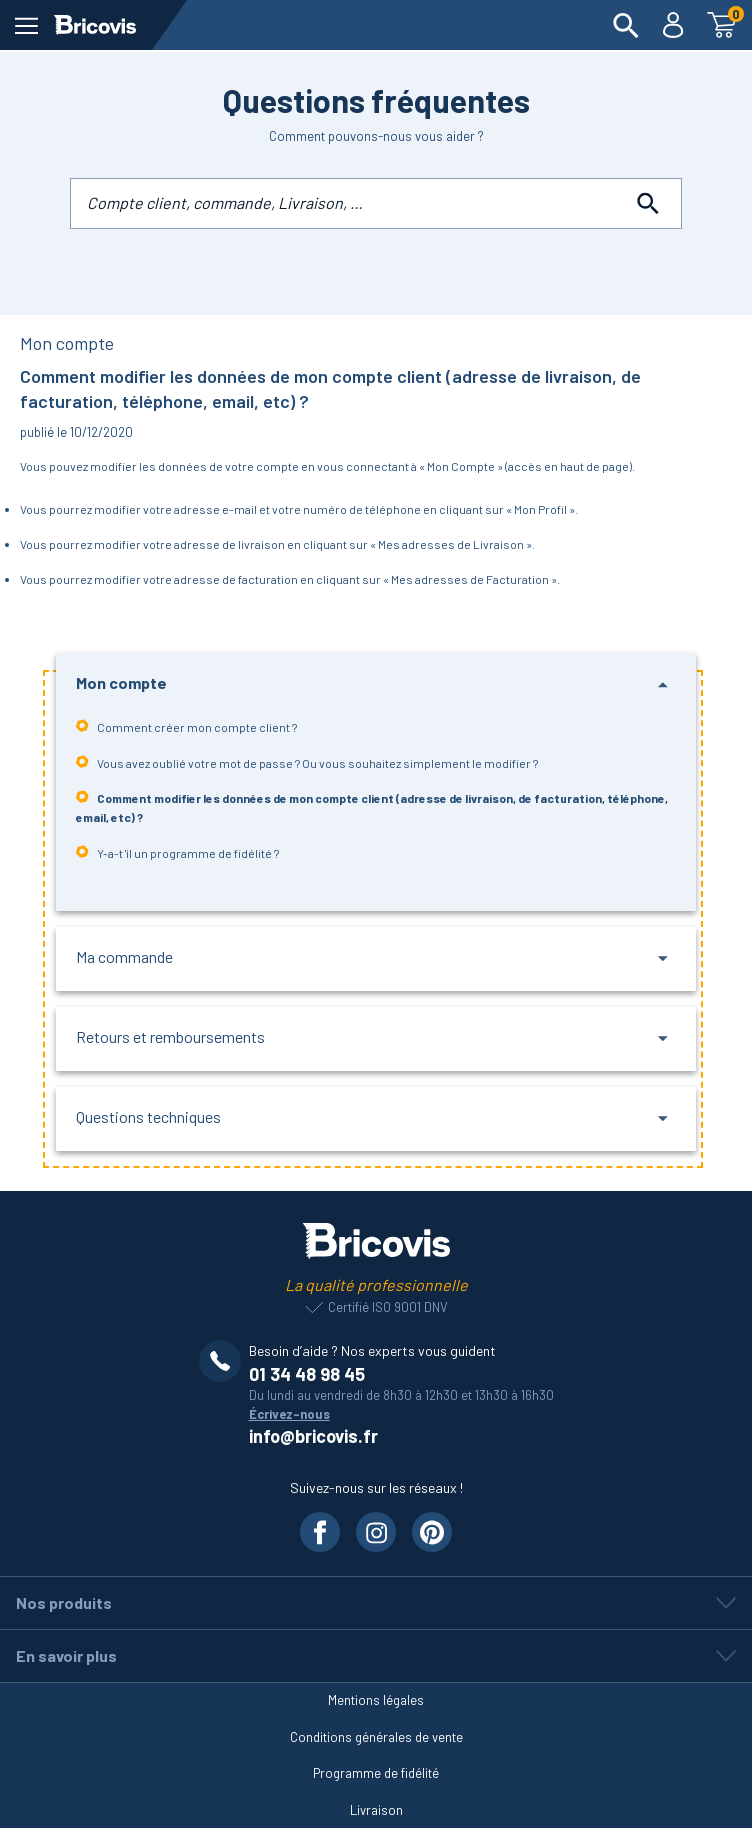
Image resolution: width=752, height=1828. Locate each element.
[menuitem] (626, 25)
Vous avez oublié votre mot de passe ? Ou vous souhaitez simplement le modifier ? (307, 763)
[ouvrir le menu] (26, 25)
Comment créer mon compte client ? (186, 727)
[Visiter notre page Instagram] (376, 1532)
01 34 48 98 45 (307, 1374)
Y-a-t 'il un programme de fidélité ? (177, 853)
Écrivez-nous (289, 1414)
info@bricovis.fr (313, 1436)
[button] (376, 685)
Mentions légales (376, 1700)
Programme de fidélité (376, 1773)
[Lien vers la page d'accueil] (95, 25)
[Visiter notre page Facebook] (320, 1532)
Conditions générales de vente (376, 1737)
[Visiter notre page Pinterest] (432, 1532)
